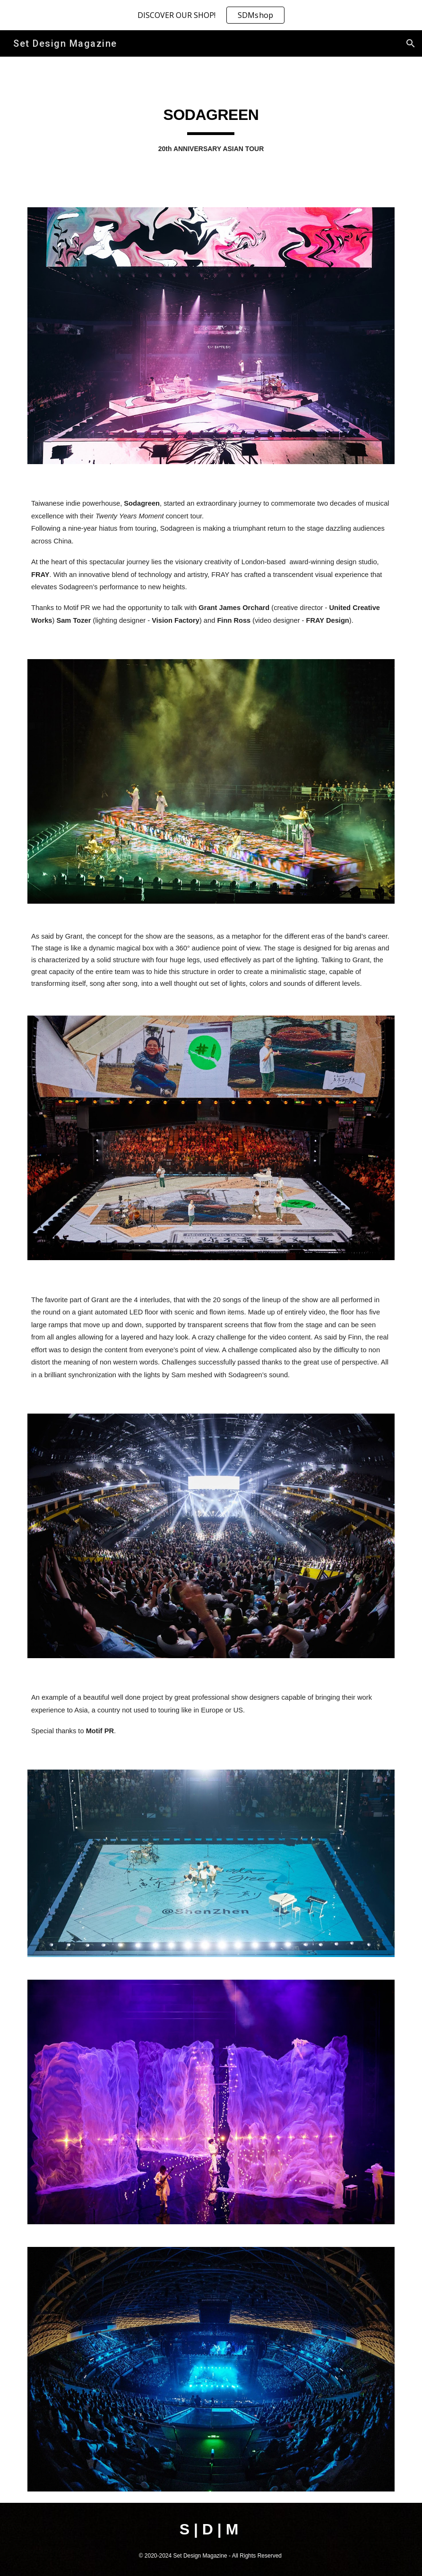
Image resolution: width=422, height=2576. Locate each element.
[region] (211, 15)
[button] (410, 43)
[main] (211, 126)
